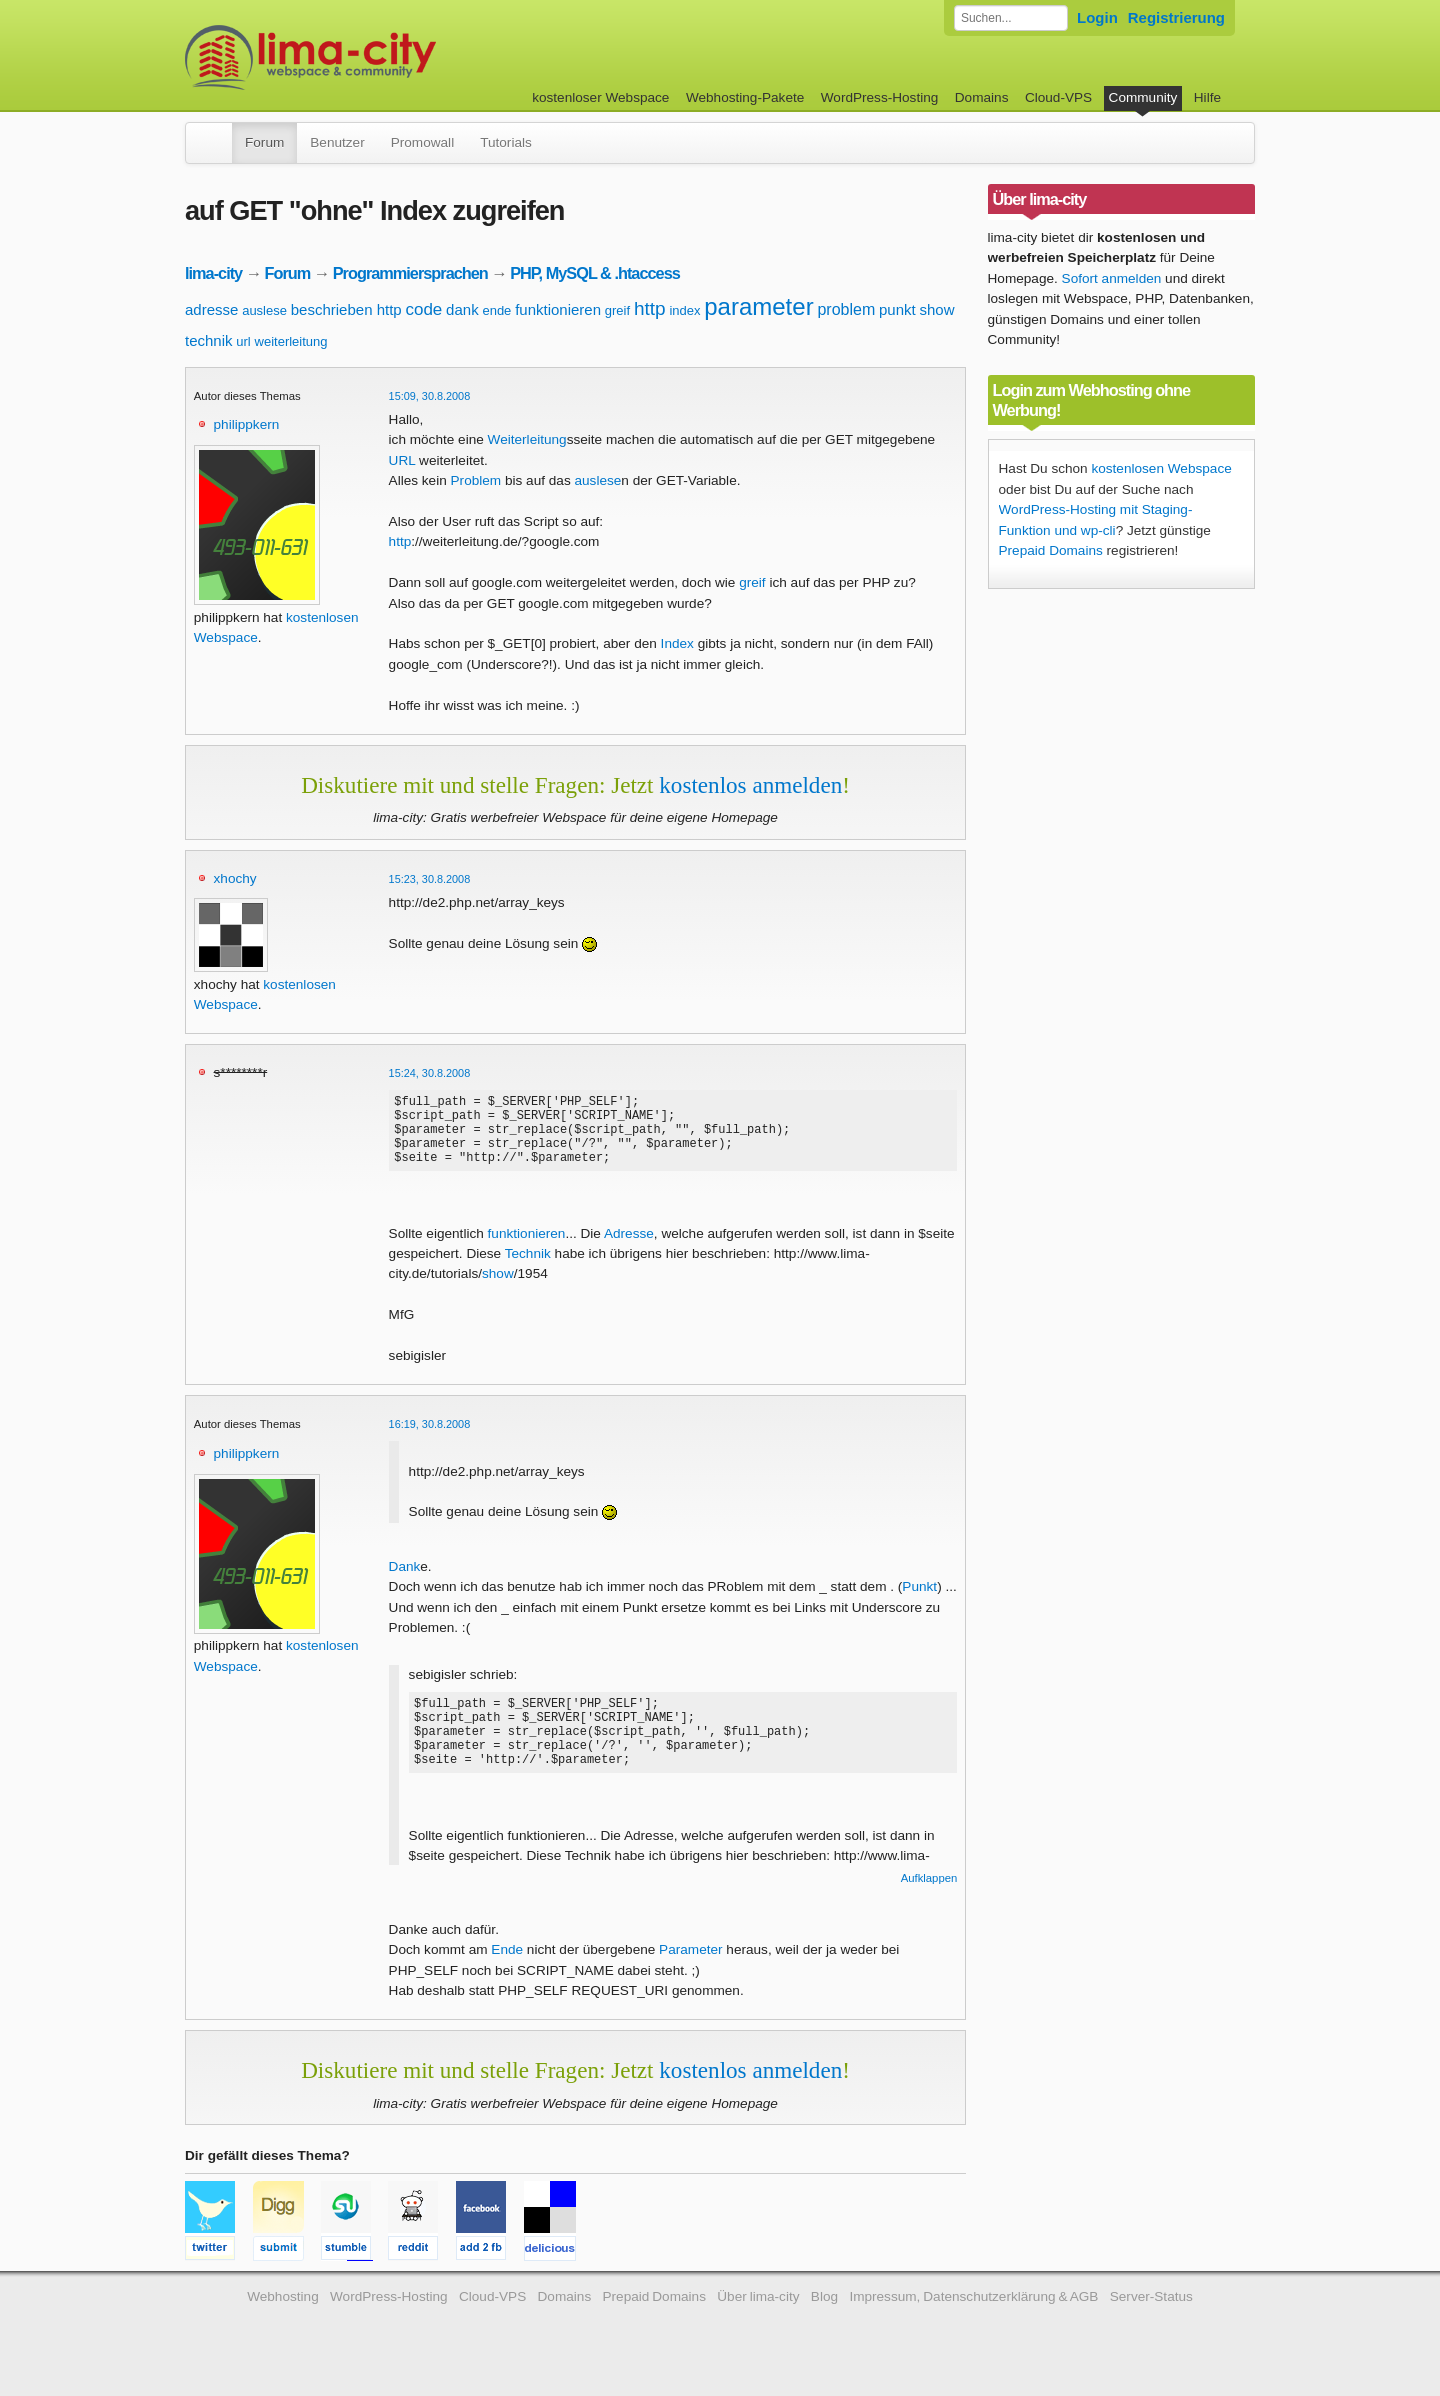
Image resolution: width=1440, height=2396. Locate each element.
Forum (264, 142)
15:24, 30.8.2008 (430, 1073)
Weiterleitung (527, 439)
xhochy (235, 878)
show (936, 309)
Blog (824, 2311)
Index (677, 643)
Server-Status (1151, 2311)
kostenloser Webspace (600, 97)
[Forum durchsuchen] (1011, 18)
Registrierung (1176, 17)
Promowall (422, 142)
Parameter (690, 1964)
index (684, 310)
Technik (528, 1268)
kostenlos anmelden (750, 785)
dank (462, 309)
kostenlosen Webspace (1161, 468)
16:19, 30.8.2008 (430, 1439)
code (423, 309)
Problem (476, 480)
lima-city (213, 273)
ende (496, 310)
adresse (211, 309)
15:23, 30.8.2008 (430, 879)
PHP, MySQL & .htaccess (595, 273)
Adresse (629, 1248)
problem (846, 309)
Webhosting (283, 2311)
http (650, 308)
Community (1143, 97)
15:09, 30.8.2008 (430, 396)
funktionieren (558, 309)
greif (617, 310)
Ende (507, 1964)
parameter (758, 306)
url (243, 341)
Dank (405, 1581)
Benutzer (337, 142)
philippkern (247, 424)
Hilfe (1207, 97)
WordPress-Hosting (880, 97)
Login (1097, 17)
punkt (897, 309)
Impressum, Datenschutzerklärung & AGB (973, 2311)
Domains (982, 97)
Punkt (919, 1601)
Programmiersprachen (410, 273)
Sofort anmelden (1112, 278)
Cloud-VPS (1058, 97)
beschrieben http (346, 309)
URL (402, 460)
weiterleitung (291, 341)
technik (209, 340)
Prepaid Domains (1051, 550)
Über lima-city (758, 2311)
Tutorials (506, 142)
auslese (264, 310)
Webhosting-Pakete (745, 97)
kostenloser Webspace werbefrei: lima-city (385, 57)
